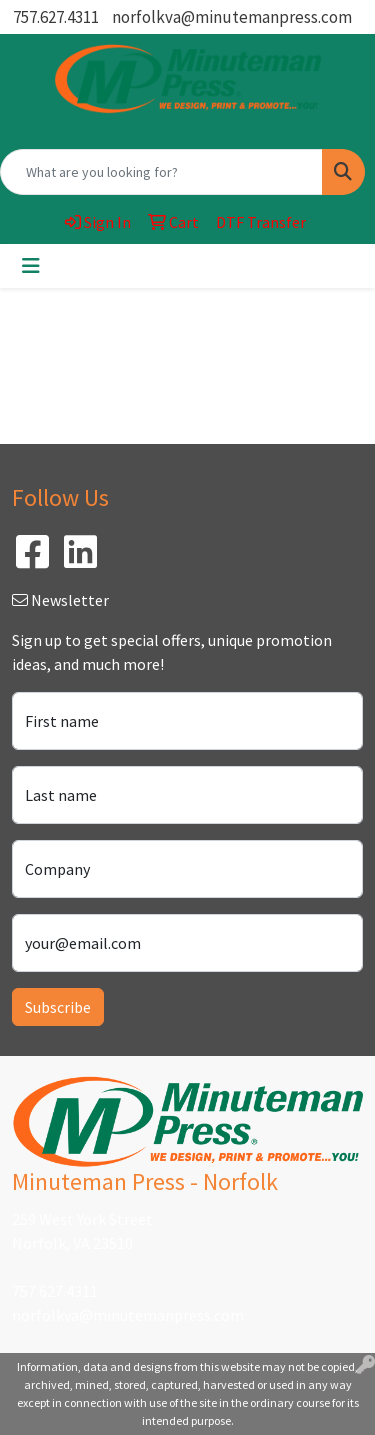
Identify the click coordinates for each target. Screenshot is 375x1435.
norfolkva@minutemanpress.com (232, 17)
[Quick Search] (161, 172)
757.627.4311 (56, 17)
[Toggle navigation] (31, 266)
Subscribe (58, 1007)
